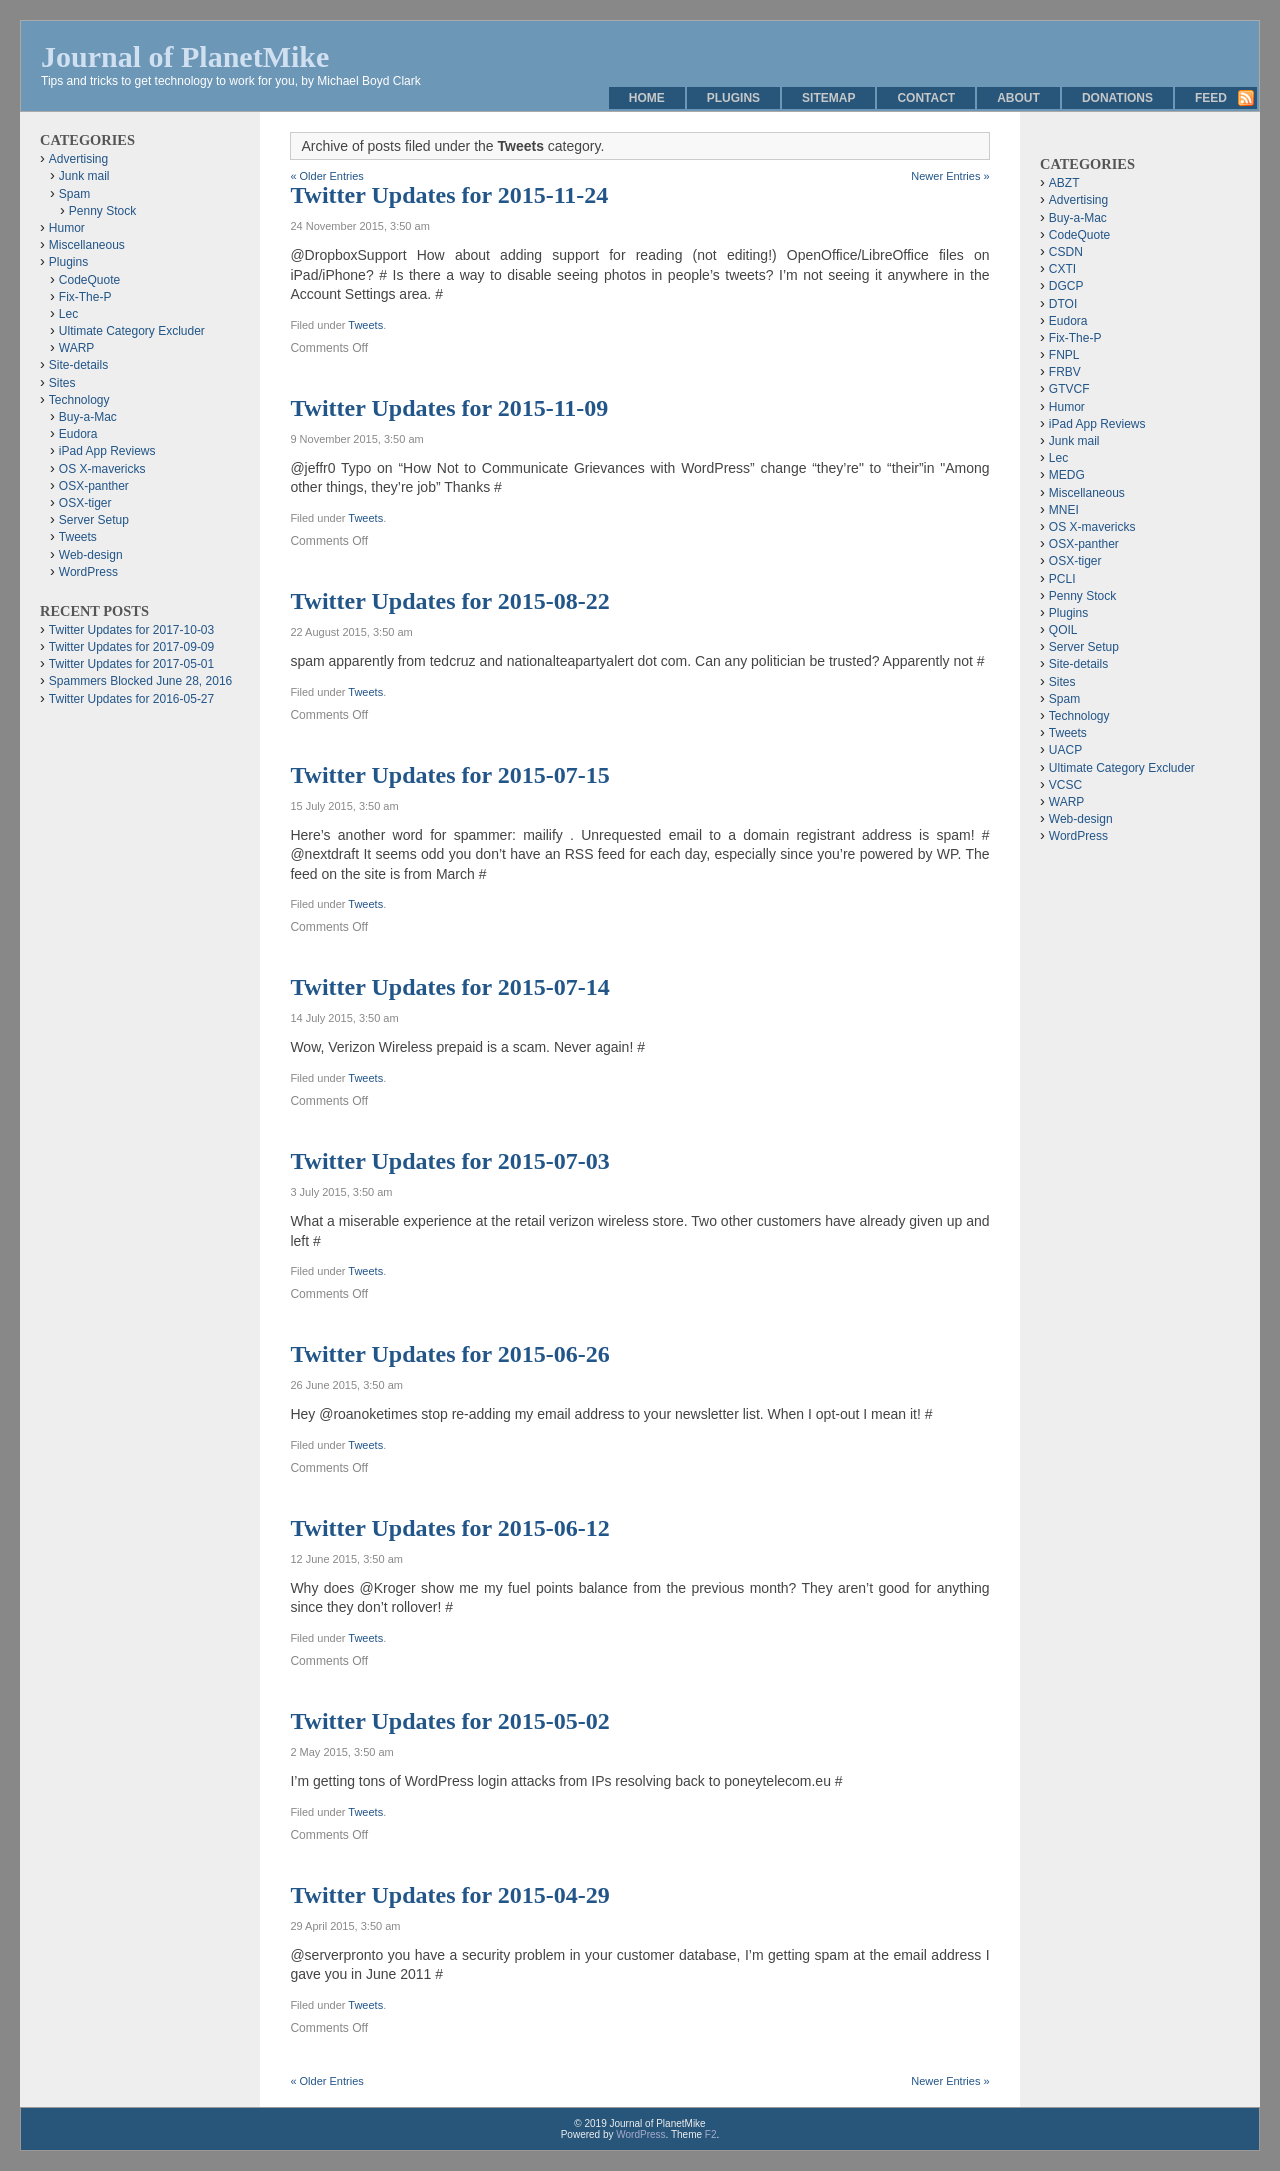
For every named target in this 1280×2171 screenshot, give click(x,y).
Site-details (78, 365)
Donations (1117, 98)
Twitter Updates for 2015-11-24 (449, 195)
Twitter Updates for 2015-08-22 (449, 601)
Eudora (78, 434)
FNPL (1064, 355)
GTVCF (1069, 389)
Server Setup (94, 520)
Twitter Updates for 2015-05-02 (449, 1721)
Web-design (91, 555)
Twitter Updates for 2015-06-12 (449, 1528)
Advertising (78, 159)
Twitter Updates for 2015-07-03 (449, 1161)
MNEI (1064, 510)
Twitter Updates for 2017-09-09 (131, 647)
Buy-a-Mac (88, 417)
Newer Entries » (950, 176)
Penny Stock (102, 211)
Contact (926, 98)
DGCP (1066, 286)
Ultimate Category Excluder (132, 331)
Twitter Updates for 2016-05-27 (131, 699)
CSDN (1066, 252)
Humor (67, 228)
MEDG (1067, 475)
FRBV (1065, 372)
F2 (711, 2134)
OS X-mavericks (102, 469)
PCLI (1062, 579)
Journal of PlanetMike (185, 56)
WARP (77, 348)
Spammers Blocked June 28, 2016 (140, 681)
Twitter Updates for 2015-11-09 (449, 408)
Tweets (365, 325)
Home (647, 98)
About (1018, 98)
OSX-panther (94, 486)
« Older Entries (326, 176)
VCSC (1065, 785)
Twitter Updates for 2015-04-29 (449, 1895)
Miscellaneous (87, 245)
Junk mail (84, 176)
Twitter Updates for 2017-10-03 (131, 630)
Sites (62, 383)
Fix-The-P (85, 297)
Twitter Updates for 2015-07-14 (449, 987)
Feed (1211, 98)
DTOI (1063, 304)
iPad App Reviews (107, 451)
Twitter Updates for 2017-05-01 (131, 664)
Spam (74, 194)
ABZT (1064, 183)
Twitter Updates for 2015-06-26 (449, 1354)
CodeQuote (89, 280)
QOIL (1063, 630)
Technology (79, 400)
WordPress (88, 572)
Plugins (733, 98)
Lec (68, 314)
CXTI (1062, 269)
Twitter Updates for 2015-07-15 (449, 775)
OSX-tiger (85, 503)
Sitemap (828, 98)
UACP (1065, 750)
